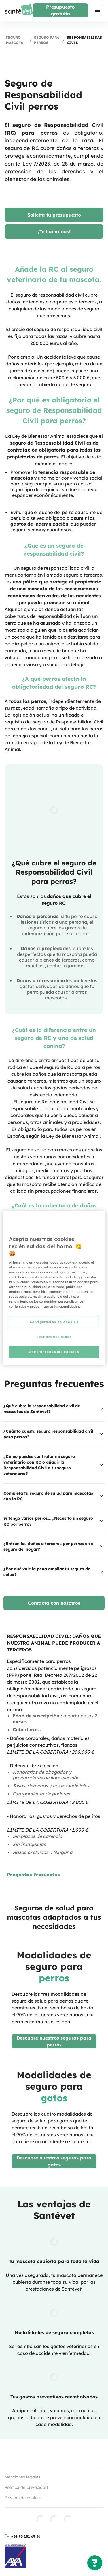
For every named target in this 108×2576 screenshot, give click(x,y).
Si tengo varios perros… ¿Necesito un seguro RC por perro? (54, 1521)
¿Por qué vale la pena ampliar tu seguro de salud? (54, 1571)
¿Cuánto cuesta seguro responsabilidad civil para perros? (54, 1434)
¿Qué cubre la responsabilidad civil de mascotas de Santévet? (54, 1408)
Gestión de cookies (23, 2497)
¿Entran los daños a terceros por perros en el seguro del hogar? (54, 1546)
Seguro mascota (14, 40)
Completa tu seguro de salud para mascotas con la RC (54, 1496)
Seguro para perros (46, 40)
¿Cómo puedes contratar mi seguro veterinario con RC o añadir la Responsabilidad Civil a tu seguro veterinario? (54, 1465)
